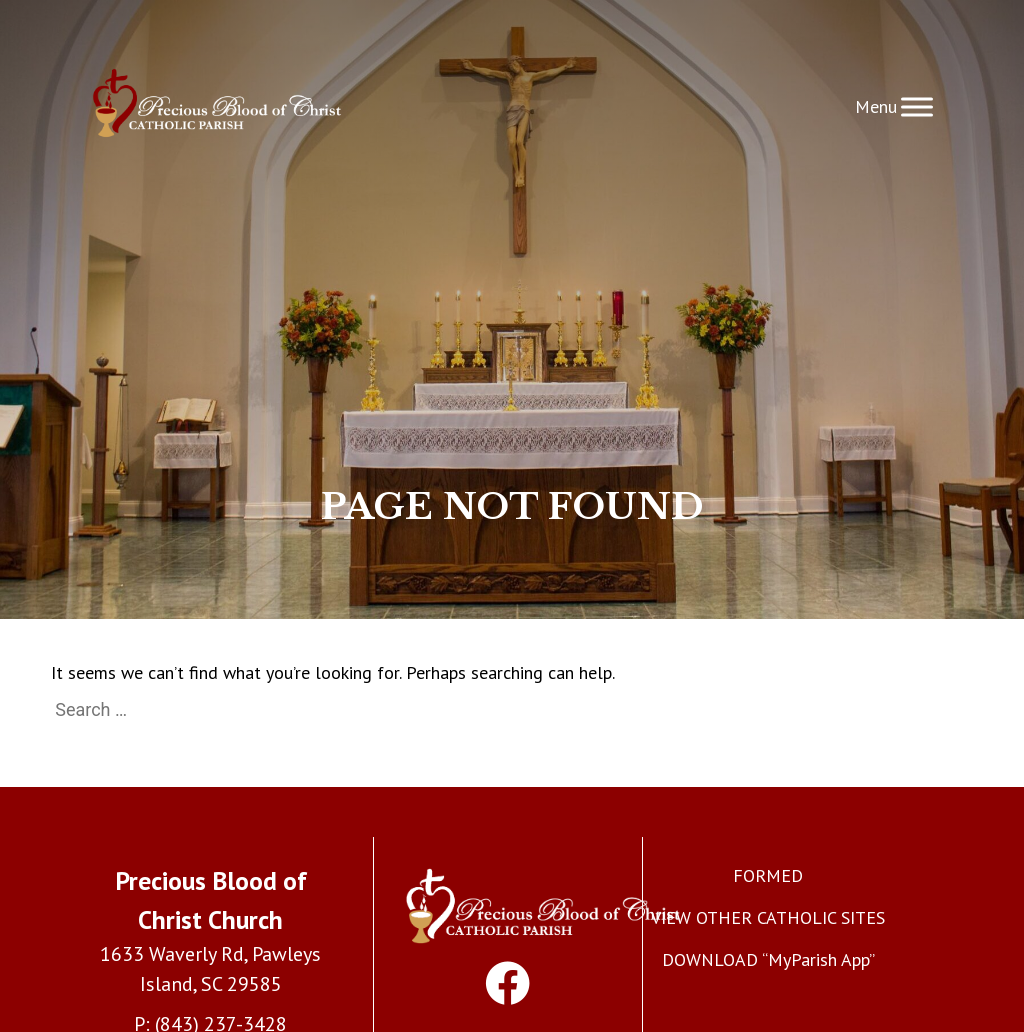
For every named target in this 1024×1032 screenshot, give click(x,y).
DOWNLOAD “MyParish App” (768, 959)
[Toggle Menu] (917, 106)
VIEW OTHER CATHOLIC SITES (768, 917)
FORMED (768, 875)
